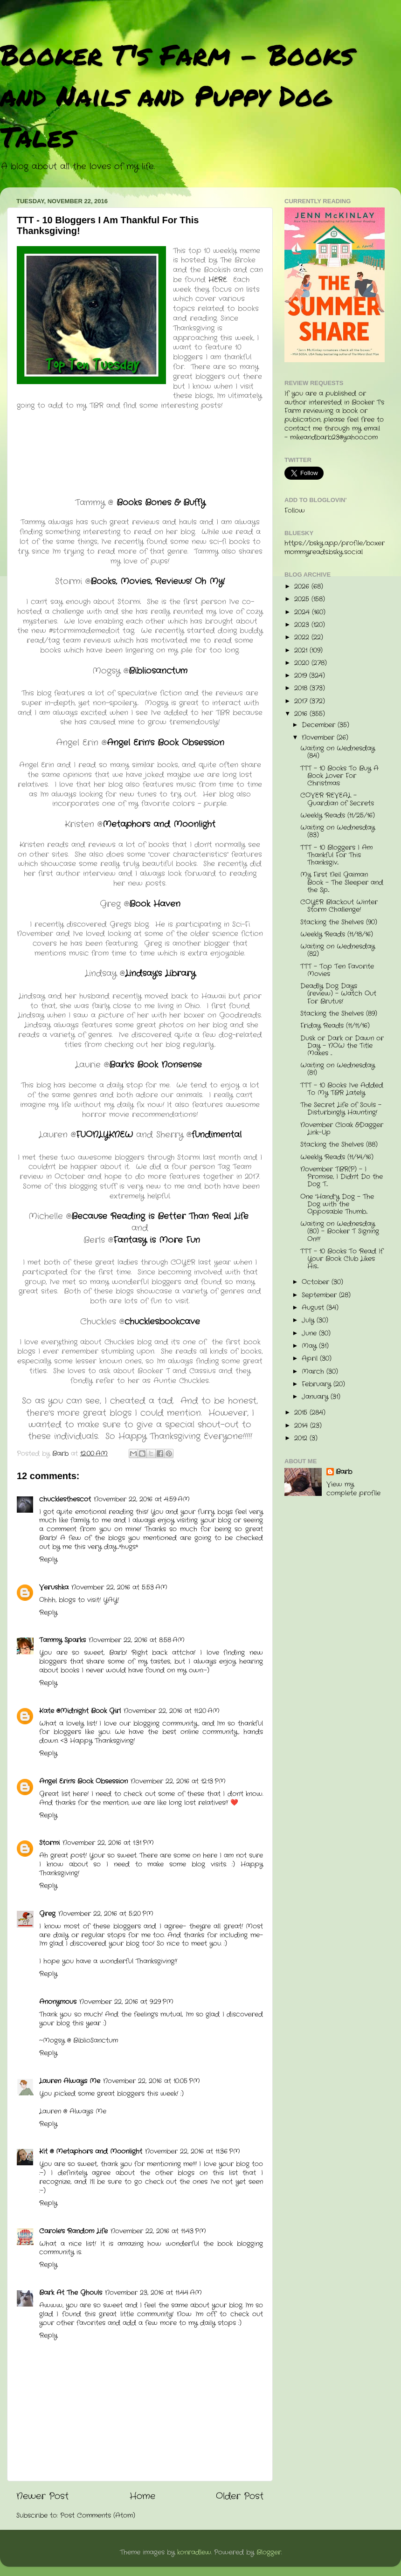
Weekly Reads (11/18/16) (336, 934)
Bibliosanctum (158, 671)
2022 (302, 637)
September (320, 1295)
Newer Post (42, 2496)
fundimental (217, 1135)
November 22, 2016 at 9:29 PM (126, 2001)
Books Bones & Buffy (159, 502)
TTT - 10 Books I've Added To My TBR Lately (341, 1089)
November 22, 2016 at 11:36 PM (192, 2151)
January (316, 1396)
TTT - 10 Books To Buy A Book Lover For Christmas (339, 776)
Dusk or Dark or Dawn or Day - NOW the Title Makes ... (342, 1046)
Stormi (49, 1843)
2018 (302, 688)
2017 (302, 701)
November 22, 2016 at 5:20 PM (105, 1913)
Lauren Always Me (69, 2081)
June (310, 1333)
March (314, 1371)
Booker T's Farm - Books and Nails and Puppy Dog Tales (177, 95)
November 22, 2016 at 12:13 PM (178, 1781)
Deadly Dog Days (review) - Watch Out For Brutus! (338, 994)
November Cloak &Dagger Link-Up (341, 1129)
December (320, 725)
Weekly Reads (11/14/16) (336, 1157)
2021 (302, 650)
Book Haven (154, 904)
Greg (47, 1913)
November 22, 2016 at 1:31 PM (108, 1843)
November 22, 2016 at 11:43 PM (158, 2231)
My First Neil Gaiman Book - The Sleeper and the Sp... (341, 882)
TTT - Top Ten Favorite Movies (337, 970)
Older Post (239, 2496)
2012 (302, 1438)
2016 (302, 713)
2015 (302, 1412)
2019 (301, 675)
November (319, 737)
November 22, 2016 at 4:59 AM (142, 1499)
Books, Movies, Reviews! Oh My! (157, 581)
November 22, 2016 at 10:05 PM (151, 2081)
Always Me (87, 2111)
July (309, 1320)
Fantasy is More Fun (156, 1240)
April (311, 1358)
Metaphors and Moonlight (159, 824)
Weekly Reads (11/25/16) (337, 815)
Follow (294, 510)
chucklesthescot (65, 1499)
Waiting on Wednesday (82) (337, 950)
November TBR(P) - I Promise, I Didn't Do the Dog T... (341, 1177)
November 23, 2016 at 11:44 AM (153, 2292)
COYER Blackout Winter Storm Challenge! (339, 906)
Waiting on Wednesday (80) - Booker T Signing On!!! (339, 1231)
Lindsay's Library (160, 973)
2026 (302, 586)
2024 (303, 612)
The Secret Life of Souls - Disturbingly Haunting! (340, 1109)
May (310, 1346)
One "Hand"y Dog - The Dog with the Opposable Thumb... (337, 1204)
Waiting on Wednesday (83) (337, 831)
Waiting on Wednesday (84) (337, 752)
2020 (302, 663)
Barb (344, 1472)
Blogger (268, 2552)
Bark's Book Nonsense (157, 1065)
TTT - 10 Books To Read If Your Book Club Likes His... (341, 1259)
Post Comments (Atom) (97, 2515)
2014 (302, 1425)
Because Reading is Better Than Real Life (160, 1216)
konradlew (194, 2552)
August (314, 1307)
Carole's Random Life (73, 2231)
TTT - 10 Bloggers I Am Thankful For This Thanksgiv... (336, 855)
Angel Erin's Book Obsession (165, 743)
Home (142, 2496)
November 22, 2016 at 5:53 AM (119, 1587)
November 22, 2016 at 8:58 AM (137, 1640)
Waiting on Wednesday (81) (337, 1069)
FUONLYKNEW (104, 1135)
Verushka (54, 1587)
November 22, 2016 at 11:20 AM (172, 1711)
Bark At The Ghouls (70, 2292)
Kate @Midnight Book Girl (80, 1711)
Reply (48, 1559)
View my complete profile (353, 1489)
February (317, 1384)
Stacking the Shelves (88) (339, 1144)
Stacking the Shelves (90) (338, 922)
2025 (302, 599)
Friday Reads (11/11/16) (335, 1025)
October (317, 1282)
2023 (302, 624)
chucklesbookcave (162, 1322)
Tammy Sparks (62, 1640)
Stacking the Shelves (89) (338, 1013)
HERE (217, 280)
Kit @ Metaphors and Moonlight (90, 2151)
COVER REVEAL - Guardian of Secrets (337, 799)
